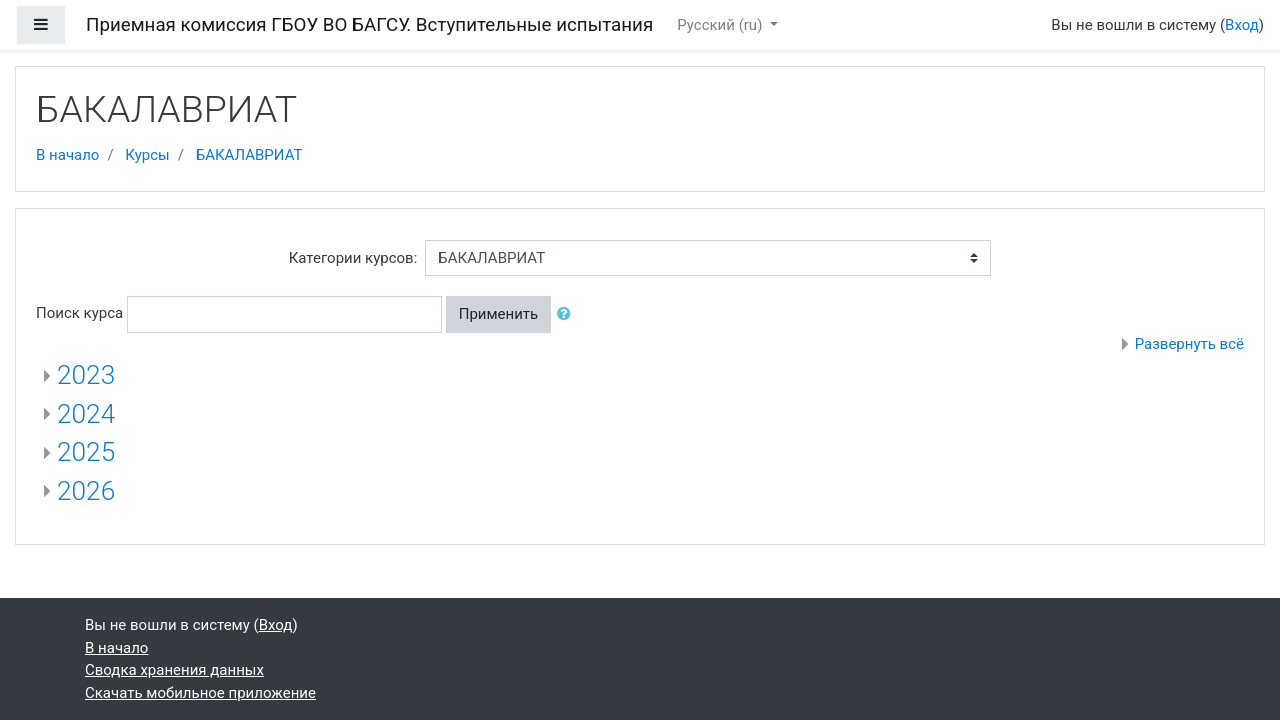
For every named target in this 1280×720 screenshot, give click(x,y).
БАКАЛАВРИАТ (249, 155)
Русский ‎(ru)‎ (721, 25)
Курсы (147, 155)
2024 (86, 414)
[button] (568, 314)
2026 (86, 491)
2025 (86, 452)
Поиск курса (79, 313)
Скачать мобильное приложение (200, 693)
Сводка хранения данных (174, 670)
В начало (67, 155)
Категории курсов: (353, 258)
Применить (499, 314)
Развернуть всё (1189, 344)
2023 (86, 375)
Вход (1242, 25)
